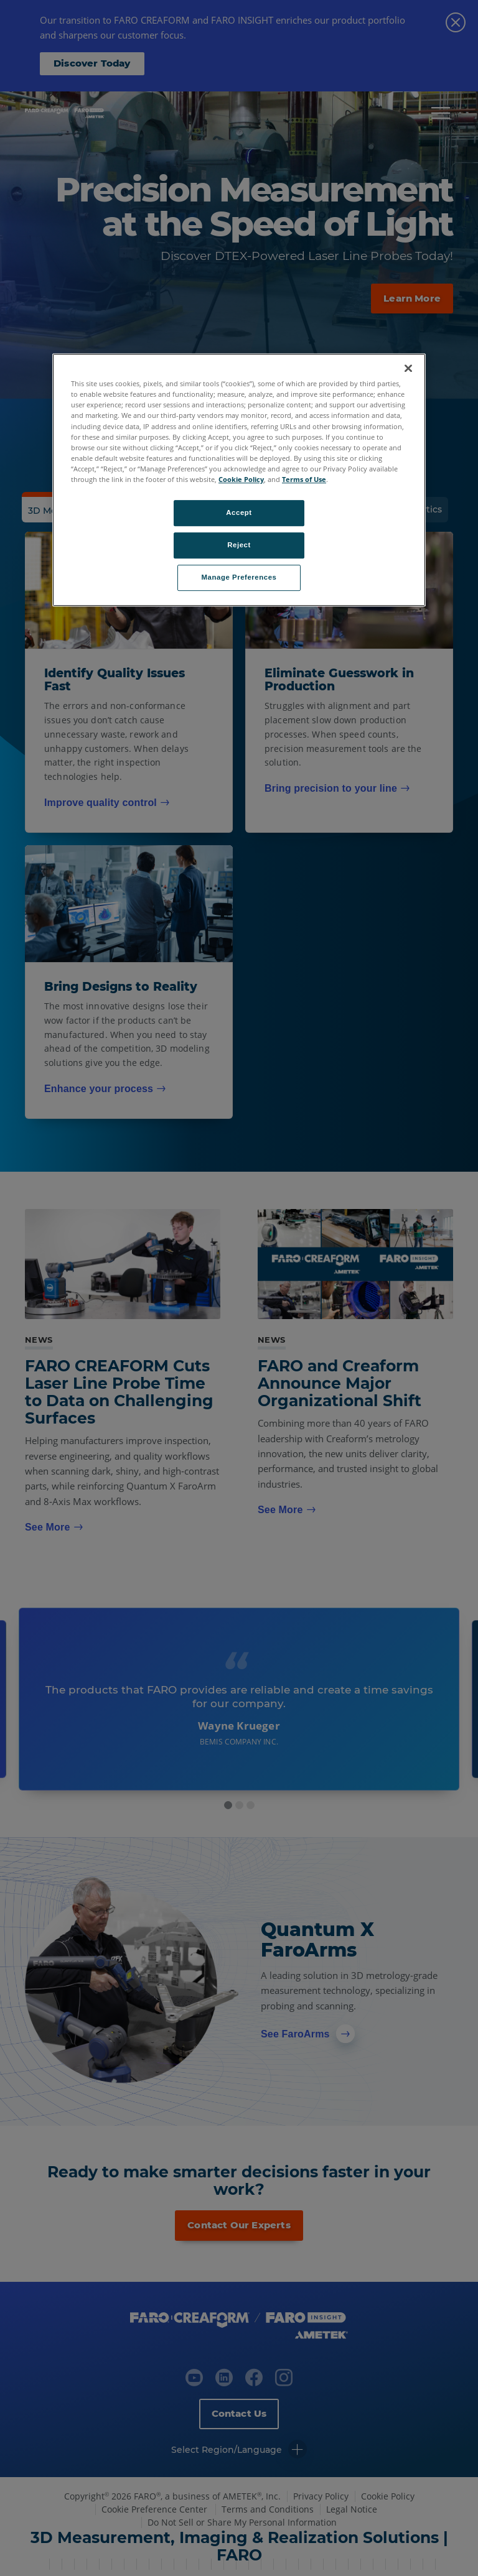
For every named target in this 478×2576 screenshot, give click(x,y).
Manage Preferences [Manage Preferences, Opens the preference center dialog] (239, 577)
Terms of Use (304, 479)
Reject (239, 545)
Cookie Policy (241, 479)
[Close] (408, 368)
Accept (238, 512)
